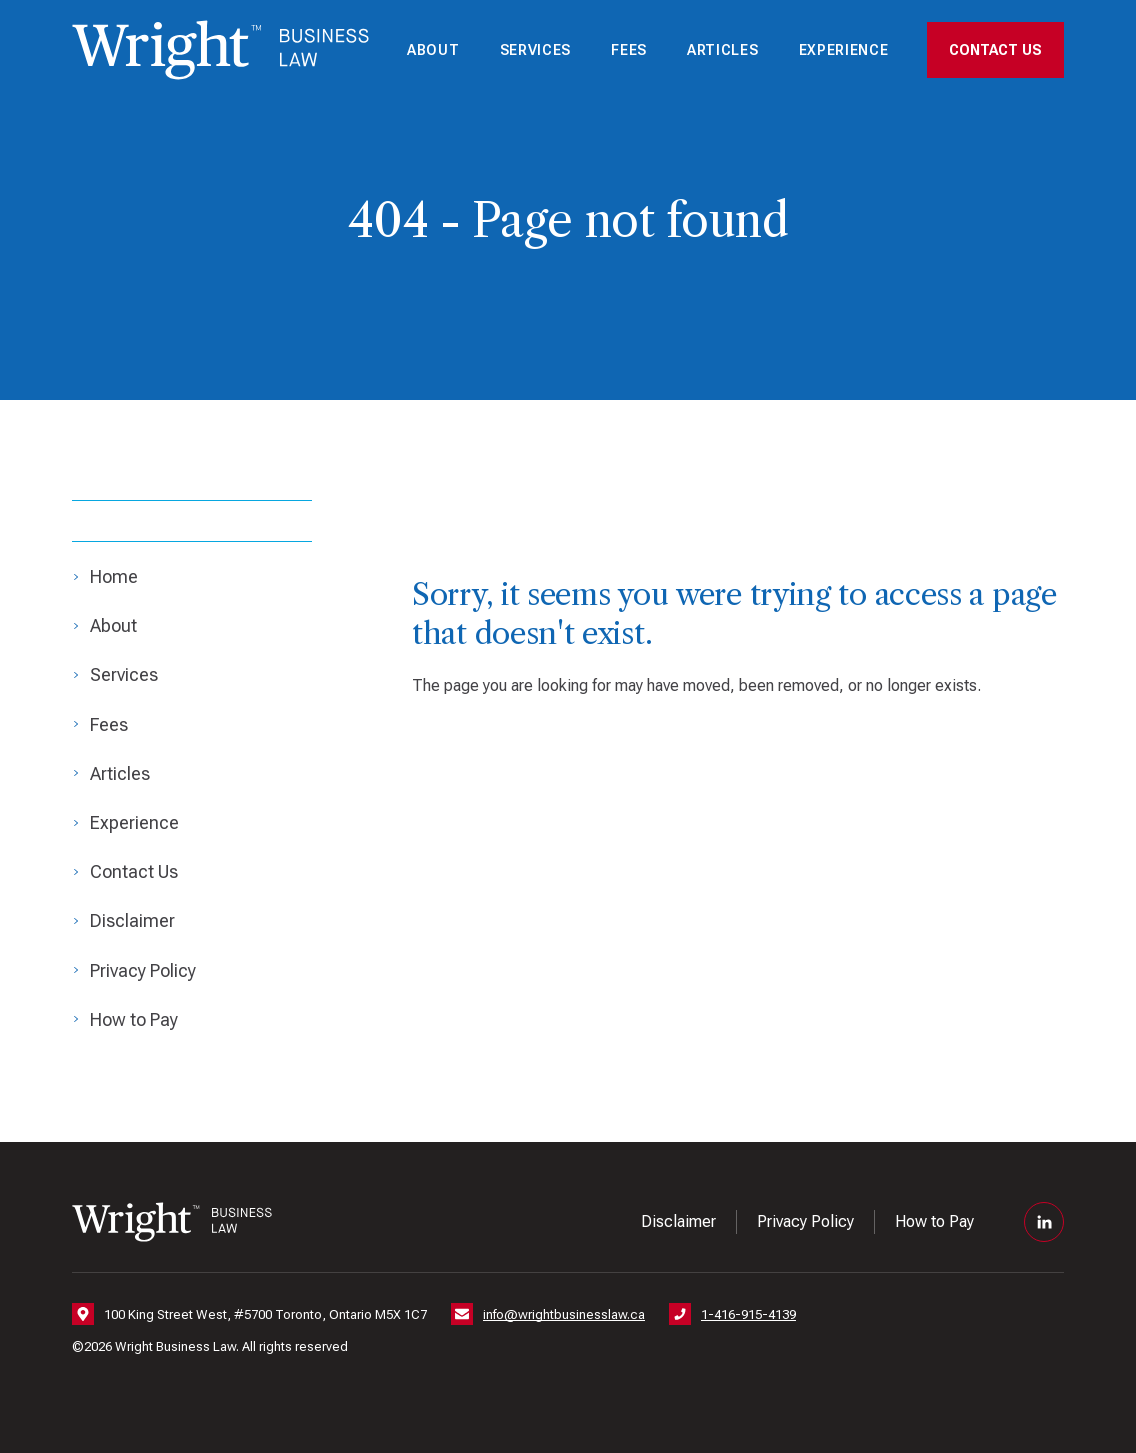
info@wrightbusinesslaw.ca (564, 1314)
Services (536, 50)
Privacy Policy (143, 970)
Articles (723, 50)
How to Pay (134, 1019)
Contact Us (995, 50)
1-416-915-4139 (748, 1314)
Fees (629, 50)
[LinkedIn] (1044, 1222)
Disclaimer (132, 920)
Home (114, 576)
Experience (844, 50)
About (433, 50)
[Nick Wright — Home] (220, 50)
